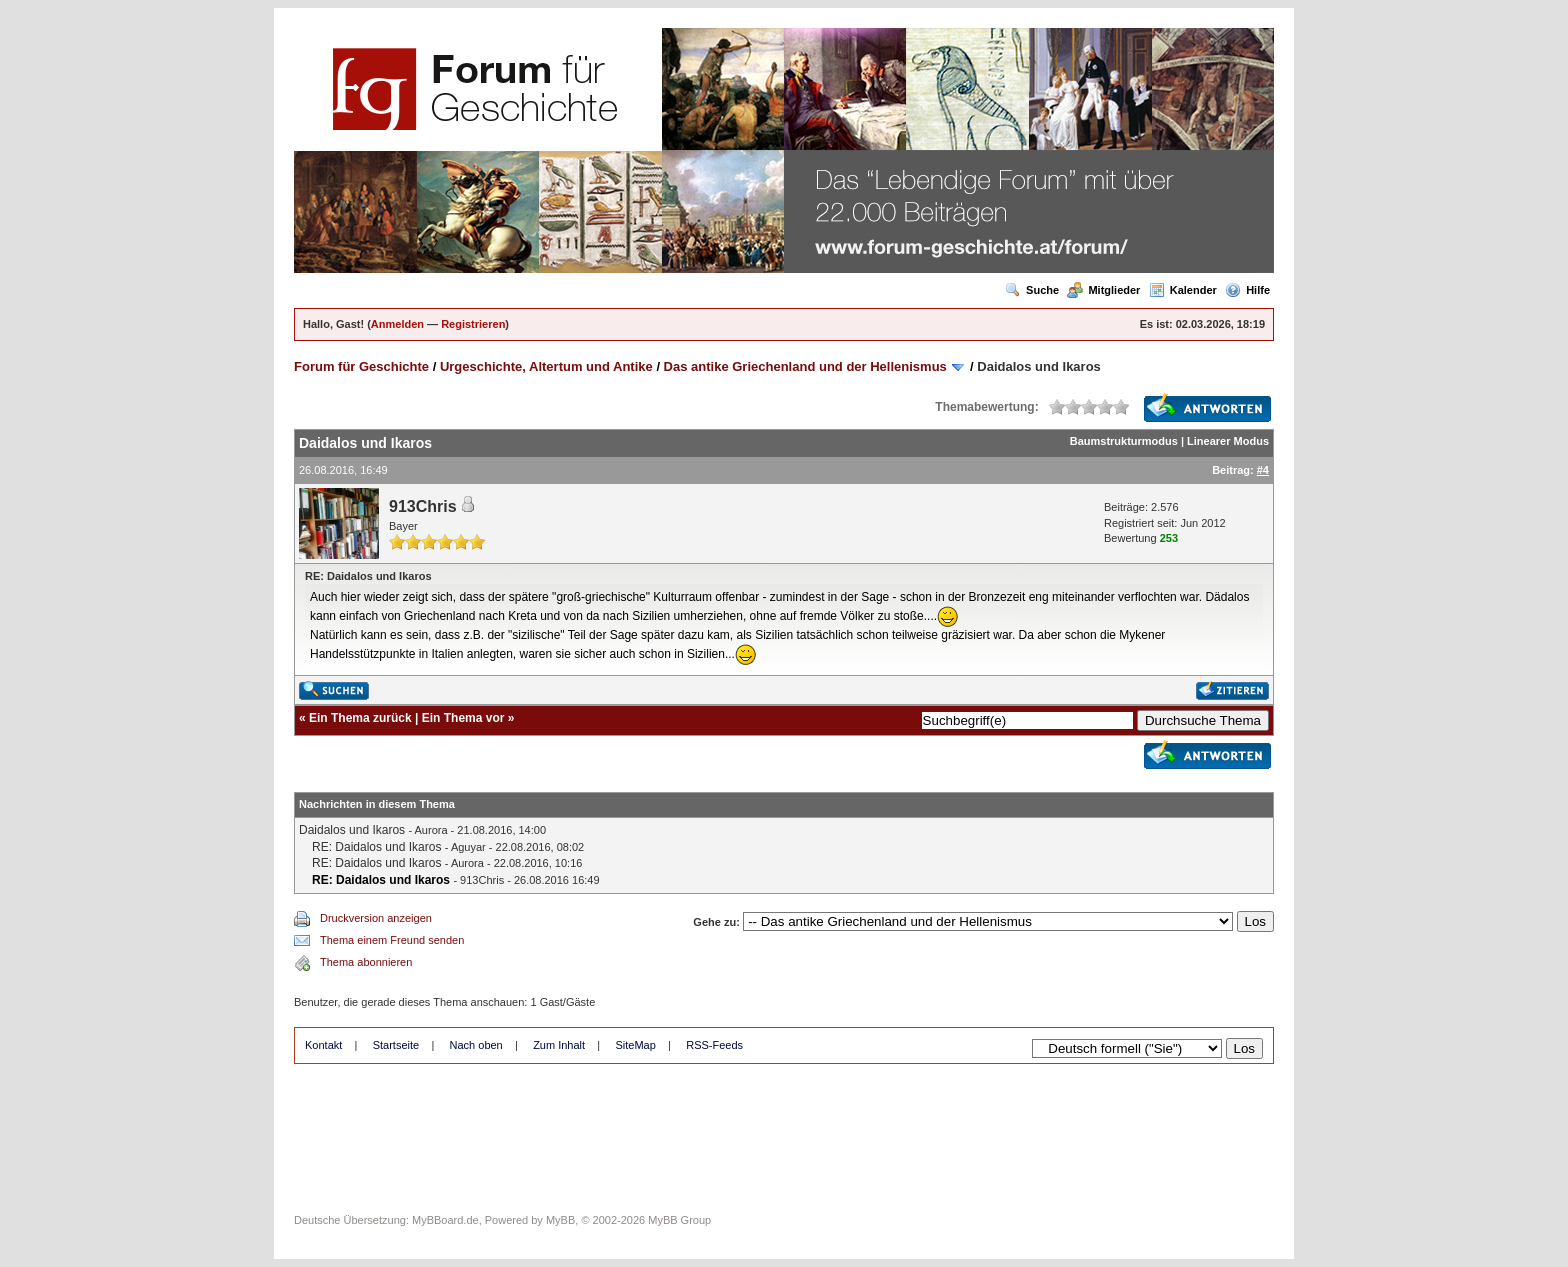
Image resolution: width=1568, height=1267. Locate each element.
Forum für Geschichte (361, 366)
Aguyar (468, 847)
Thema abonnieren (366, 962)
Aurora (431, 830)
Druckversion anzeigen (376, 918)
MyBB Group (679, 1220)
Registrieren (473, 324)
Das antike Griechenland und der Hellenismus (805, 366)
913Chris (423, 506)
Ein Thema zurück (360, 718)
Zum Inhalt (559, 1045)
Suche (1032, 290)
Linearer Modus (1228, 441)
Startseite (396, 1045)
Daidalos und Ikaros (352, 830)
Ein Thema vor (463, 718)
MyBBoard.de (445, 1220)
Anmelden (397, 324)
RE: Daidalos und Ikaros (376, 847)
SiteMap (635, 1045)
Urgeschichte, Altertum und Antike (546, 366)
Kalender (1183, 290)
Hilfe (1247, 290)
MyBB (560, 1220)
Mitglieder (1103, 290)
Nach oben (476, 1045)
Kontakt (323, 1045)
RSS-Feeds (714, 1045)
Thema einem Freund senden (392, 940)
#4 (1263, 470)
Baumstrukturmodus (1124, 441)
